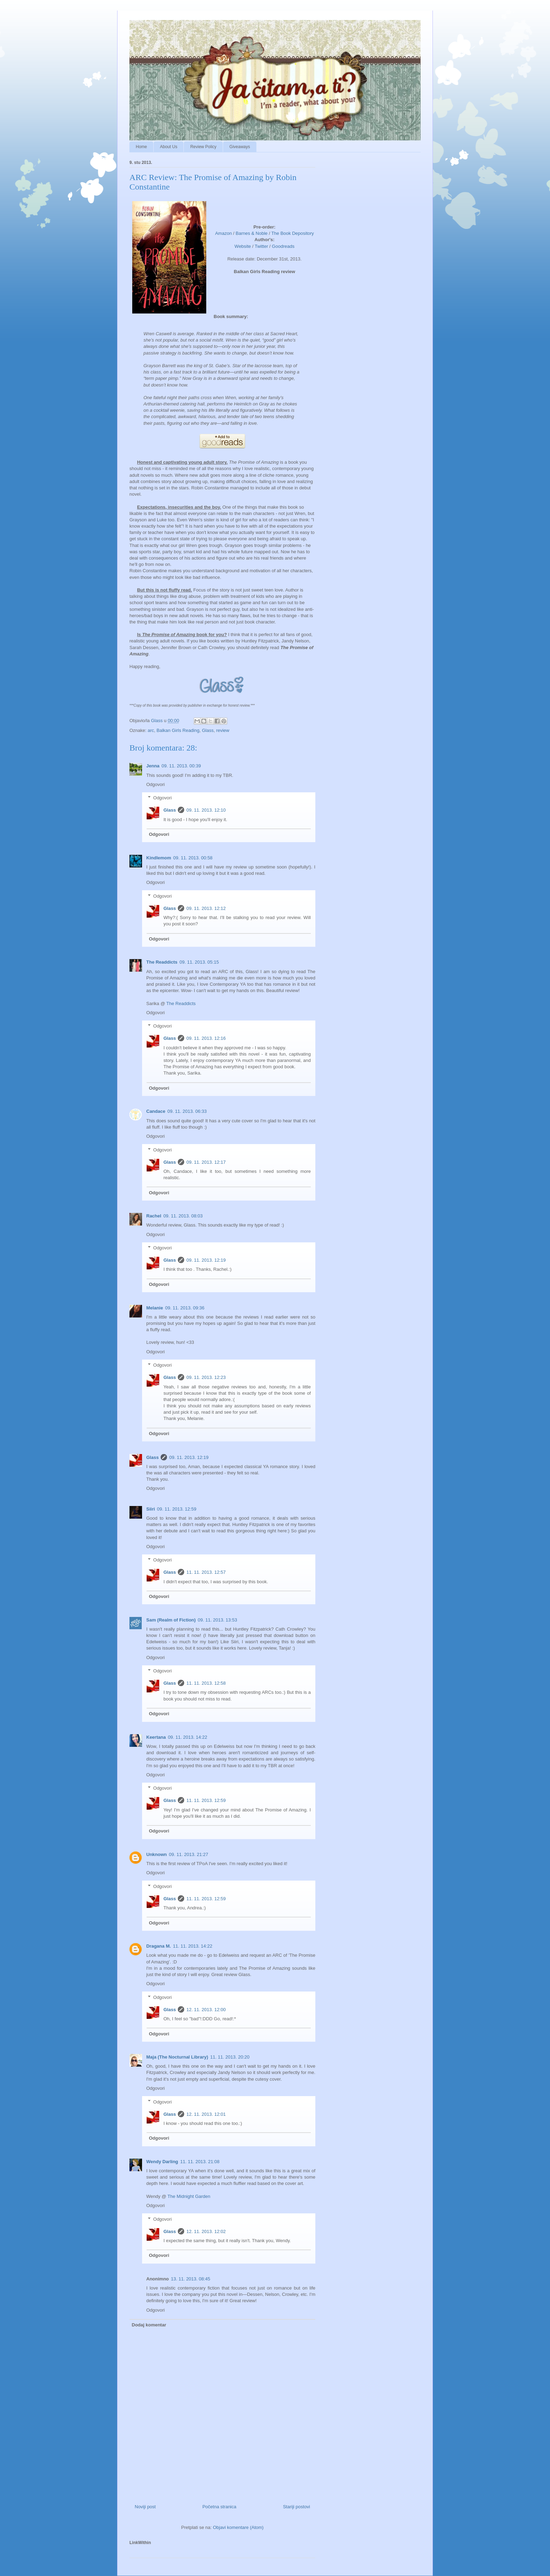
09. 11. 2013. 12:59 (176, 1509)
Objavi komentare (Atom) (238, 2527)
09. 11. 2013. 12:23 (206, 1377)
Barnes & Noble (252, 233)
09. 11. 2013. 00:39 (181, 765)
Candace (155, 1111)
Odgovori (155, 784)
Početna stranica (219, 2506)
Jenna (153, 765)
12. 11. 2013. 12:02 (206, 2231)
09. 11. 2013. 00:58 (193, 857)
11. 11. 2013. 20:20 (229, 2057)
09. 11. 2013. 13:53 (217, 1620)
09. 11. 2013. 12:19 (206, 1260)
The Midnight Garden (188, 2196)
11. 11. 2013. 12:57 (206, 1572)
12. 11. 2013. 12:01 (206, 2114)
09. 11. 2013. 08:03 (183, 1215)
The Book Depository (292, 233)
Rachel (153, 1215)
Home (141, 146)
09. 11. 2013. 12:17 (206, 1162)
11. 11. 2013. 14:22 (192, 1946)
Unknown (156, 1854)
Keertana (156, 1737)
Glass (208, 730)
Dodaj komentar (149, 2324)
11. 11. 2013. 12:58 (206, 1683)
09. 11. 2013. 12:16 (206, 1038)
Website (243, 246)
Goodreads (283, 246)
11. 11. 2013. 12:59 (206, 1800)
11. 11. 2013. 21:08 (200, 2161)
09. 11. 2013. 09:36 (184, 1307)
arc (151, 730)
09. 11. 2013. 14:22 (187, 1737)
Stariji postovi (296, 2506)
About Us (168, 146)
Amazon (223, 233)
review (222, 730)
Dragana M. (158, 1946)
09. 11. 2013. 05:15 (199, 962)
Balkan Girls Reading (177, 730)
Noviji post (145, 2506)
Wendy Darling (162, 2161)
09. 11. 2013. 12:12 (206, 908)
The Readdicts (161, 962)
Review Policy (203, 146)
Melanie (154, 1307)
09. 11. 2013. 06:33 (187, 1111)
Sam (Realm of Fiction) (171, 1620)
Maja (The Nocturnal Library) (177, 2057)
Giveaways (239, 146)
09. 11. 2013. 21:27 (188, 1854)
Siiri (150, 1509)
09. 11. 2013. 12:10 (206, 810)
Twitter (261, 246)
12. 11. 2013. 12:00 (206, 2009)
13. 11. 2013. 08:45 (190, 2278)
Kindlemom (158, 857)
